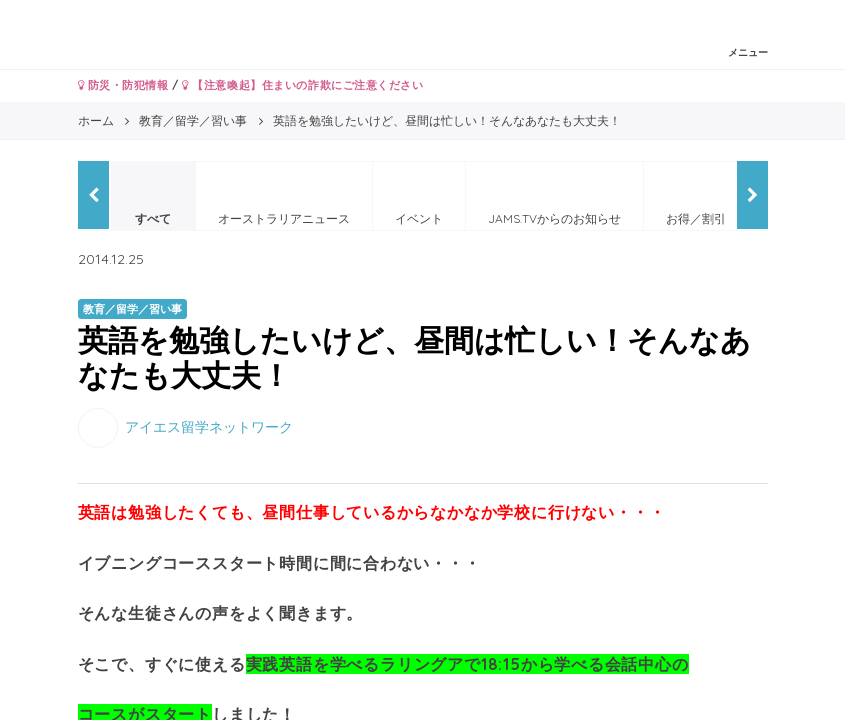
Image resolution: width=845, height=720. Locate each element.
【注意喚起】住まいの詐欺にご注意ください (302, 85)
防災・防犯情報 (123, 85)
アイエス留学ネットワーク (209, 427)
